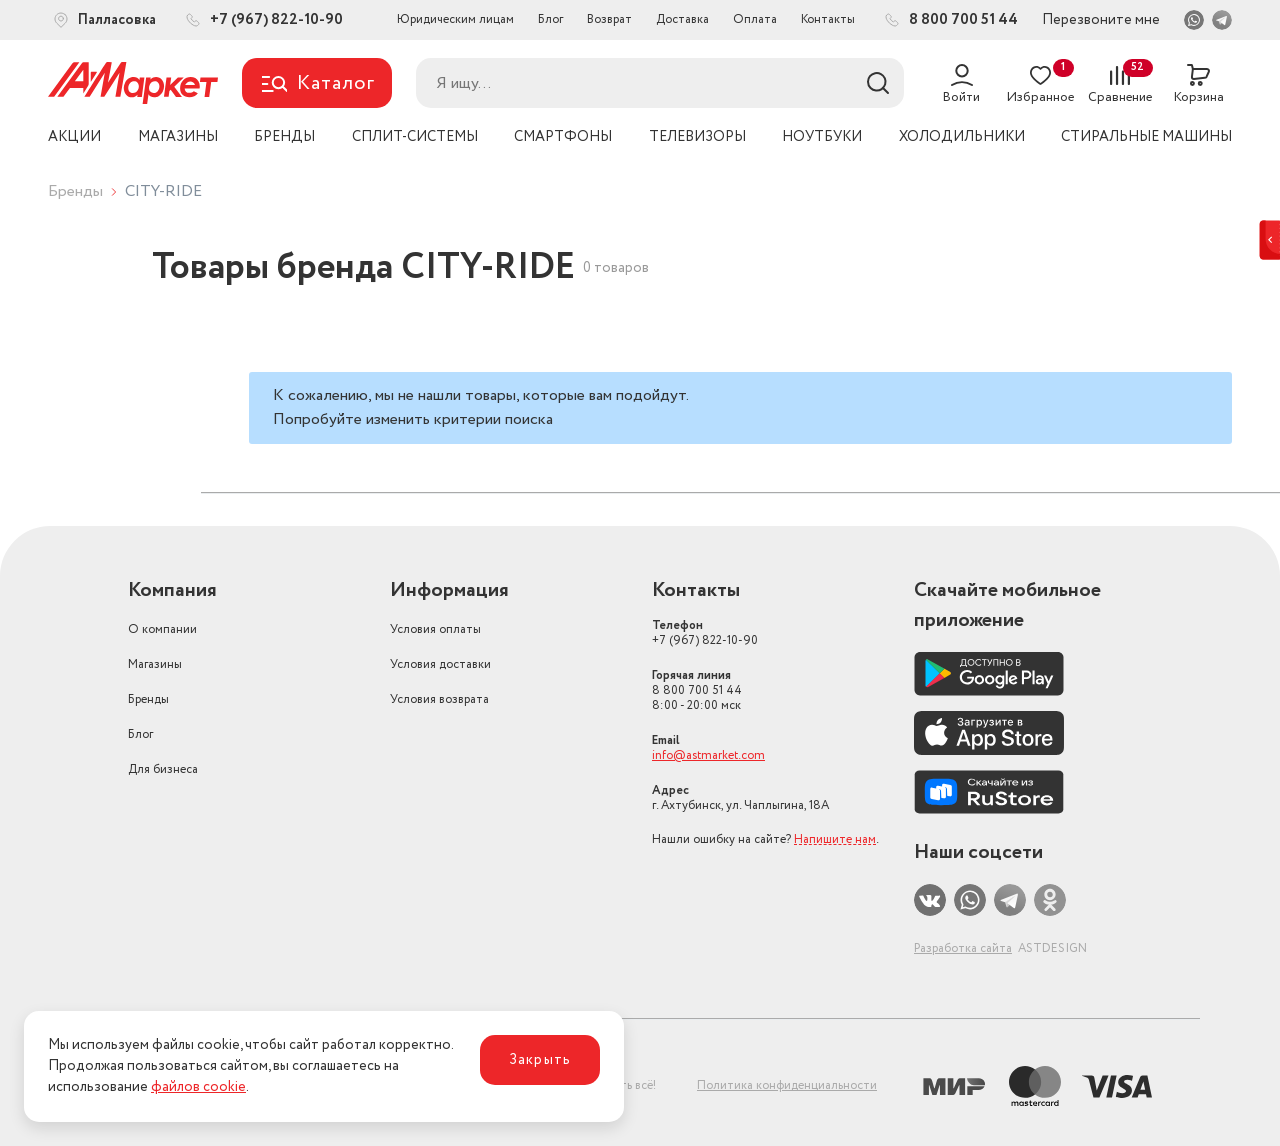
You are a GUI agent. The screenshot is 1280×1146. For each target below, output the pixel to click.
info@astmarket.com (708, 755)
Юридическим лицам (455, 19)
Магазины (155, 664)
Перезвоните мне (1101, 20)
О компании (162, 629)
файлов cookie (198, 1087)
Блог (550, 19)
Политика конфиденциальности (787, 1085)
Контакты (828, 19)
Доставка (682, 19)
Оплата (755, 19)
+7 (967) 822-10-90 (705, 633)
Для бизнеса (163, 769)
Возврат (609, 19)
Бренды (75, 191)
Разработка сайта (963, 948)
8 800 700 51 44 (697, 690)
